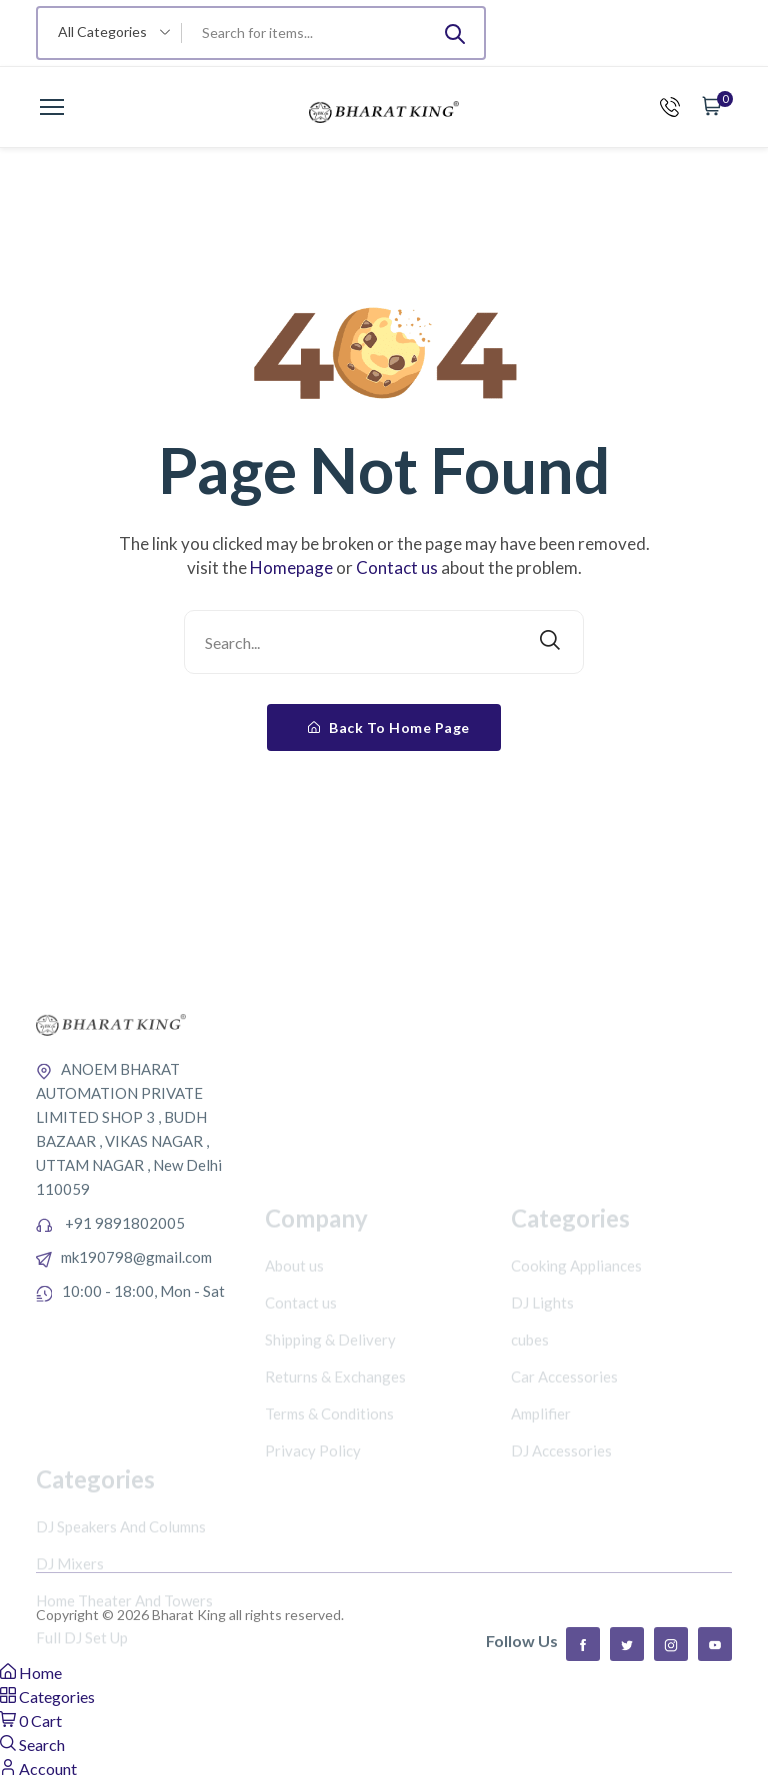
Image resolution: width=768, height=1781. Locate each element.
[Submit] (455, 33)
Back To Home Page (389, 727)
